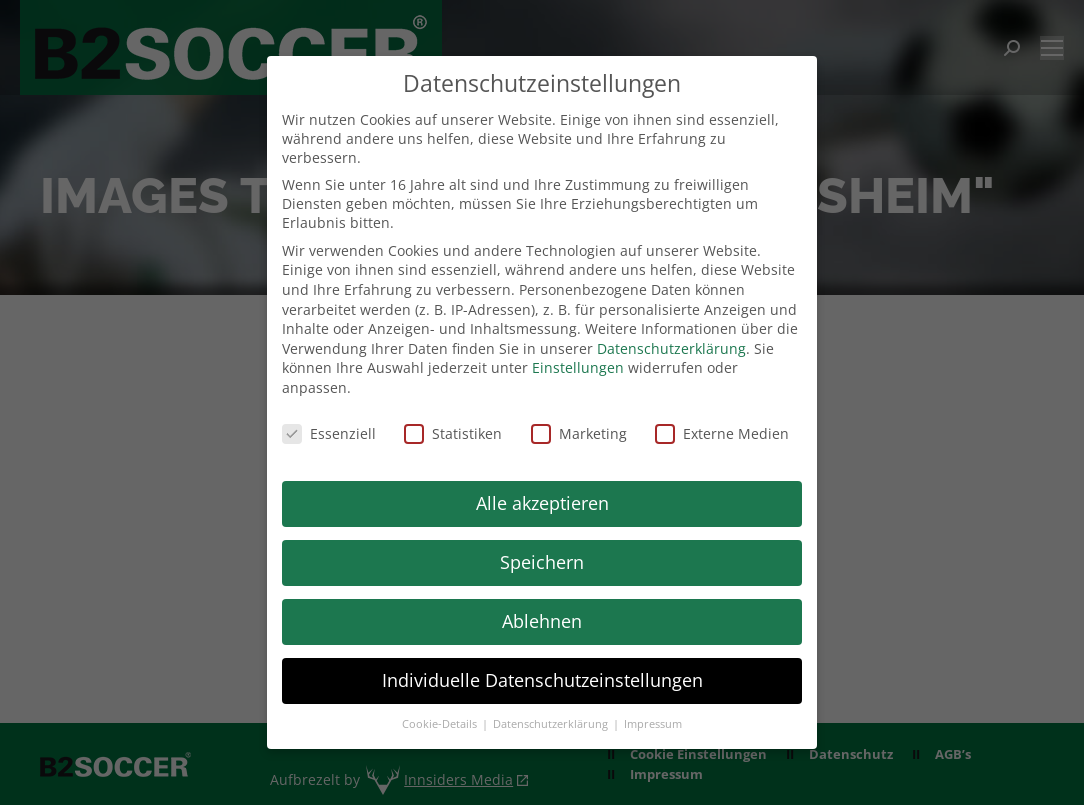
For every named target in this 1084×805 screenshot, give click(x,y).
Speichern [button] (542, 562)
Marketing (579, 433)
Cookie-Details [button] (441, 724)
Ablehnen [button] (542, 621)
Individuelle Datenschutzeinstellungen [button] (542, 680)
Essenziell (329, 433)
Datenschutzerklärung (671, 348)
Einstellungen (578, 367)
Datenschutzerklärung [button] (552, 724)
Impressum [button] (653, 724)
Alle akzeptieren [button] (542, 503)
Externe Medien (722, 433)
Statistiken (453, 433)
